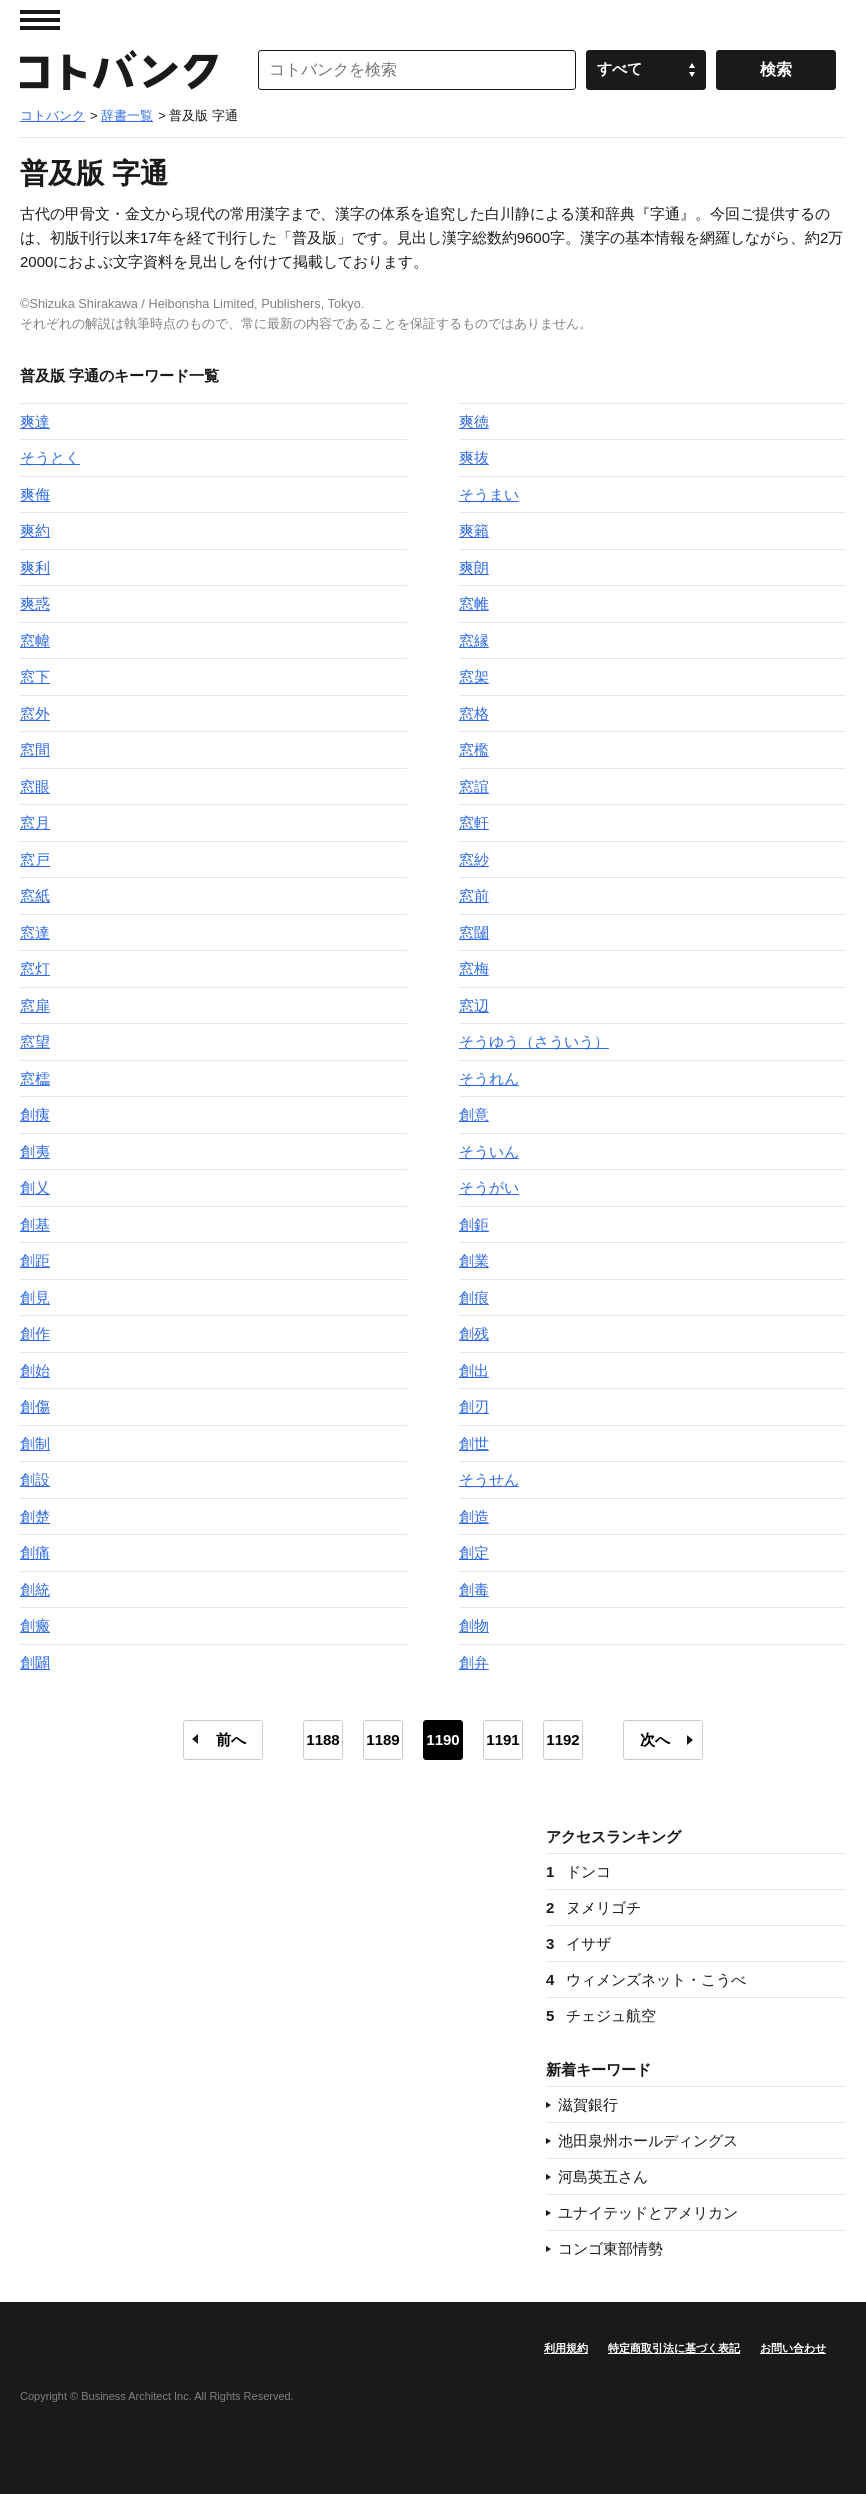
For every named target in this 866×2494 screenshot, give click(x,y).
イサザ (578, 1943)
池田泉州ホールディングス (648, 2140)
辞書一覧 (127, 115)
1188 (322, 1739)
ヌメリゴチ (593, 1907)
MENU (40, 20)
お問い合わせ (793, 2348)
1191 (502, 1739)
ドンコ (578, 1871)
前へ (231, 1739)
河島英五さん (603, 2176)
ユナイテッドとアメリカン (648, 2212)
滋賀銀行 (588, 2104)
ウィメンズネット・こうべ (646, 1979)
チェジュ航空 (601, 2015)
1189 (382, 1739)
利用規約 (566, 2348)
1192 (562, 1739)
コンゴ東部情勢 (610, 2248)
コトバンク (119, 70)
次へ (655, 1739)
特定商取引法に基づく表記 (674, 2348)
